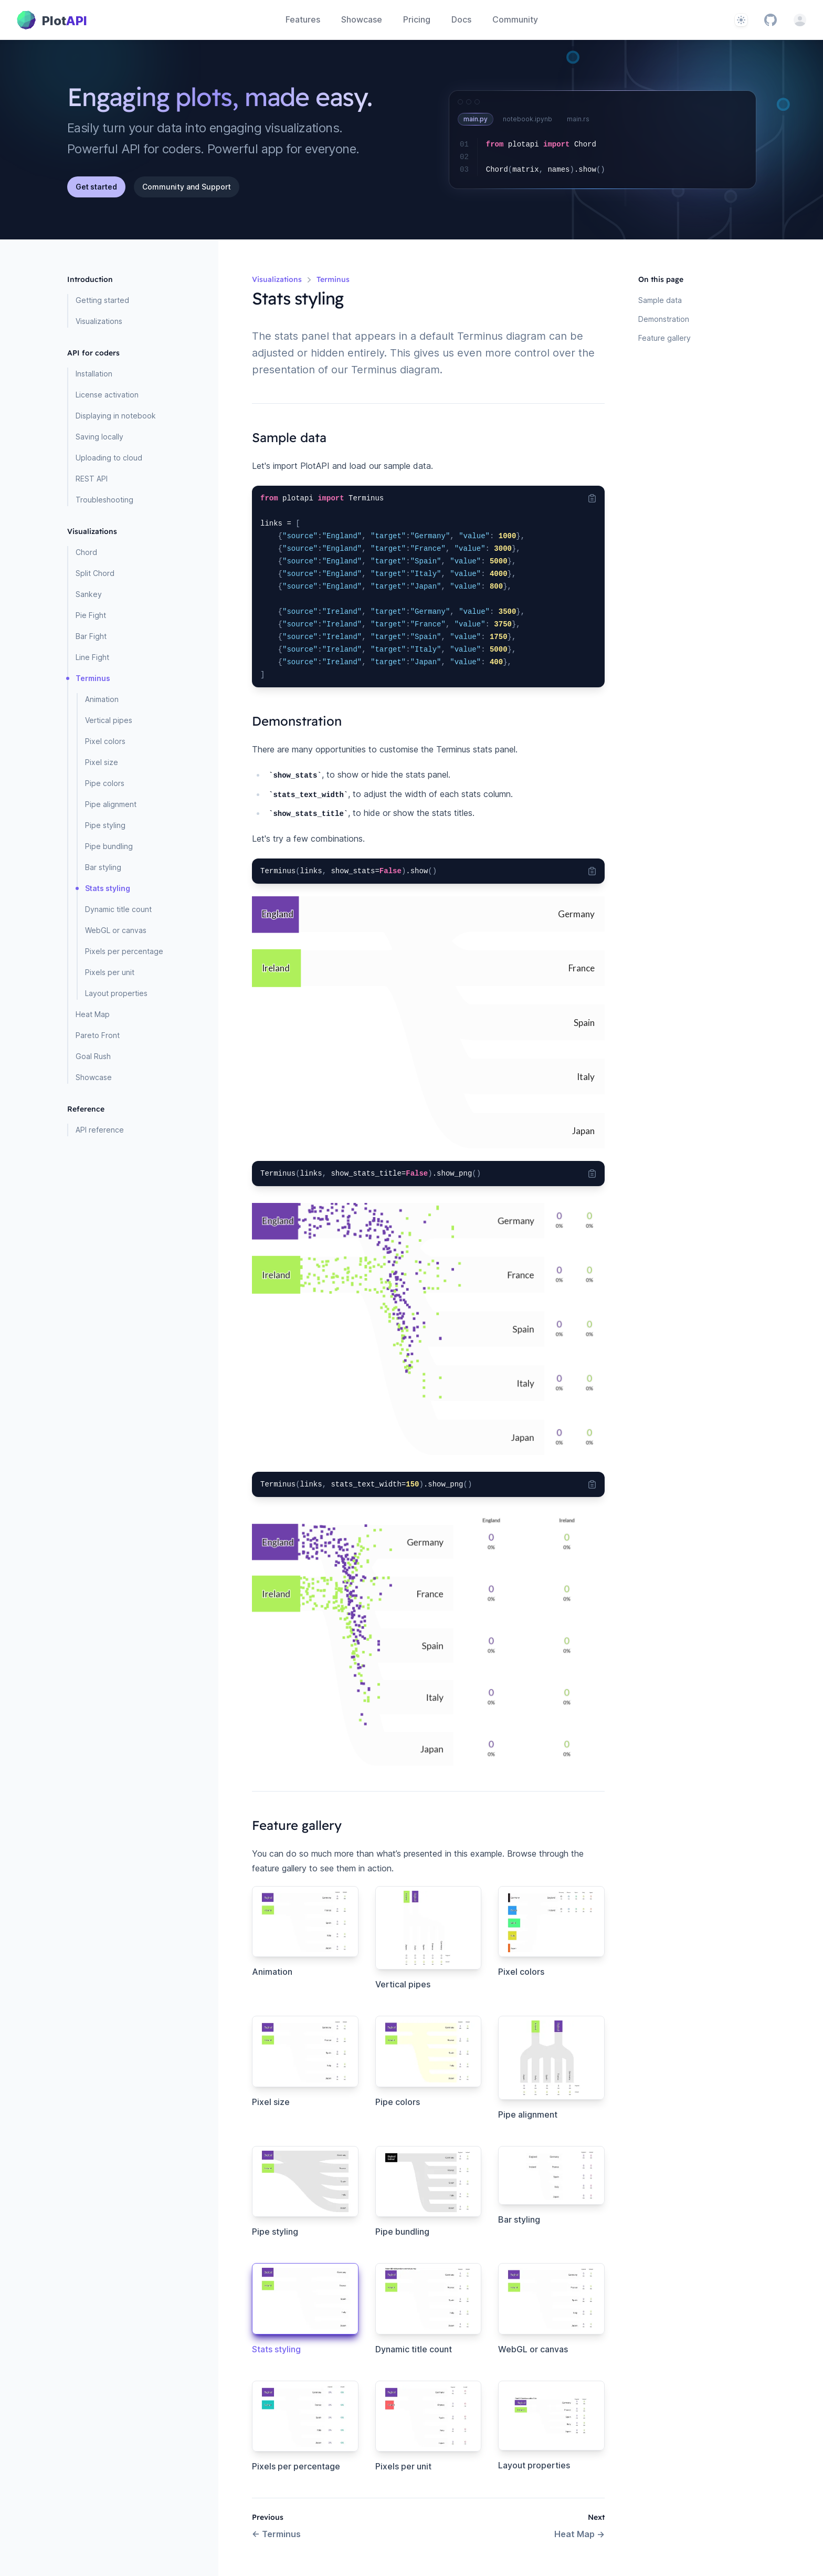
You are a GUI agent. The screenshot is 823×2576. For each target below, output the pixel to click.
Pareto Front (98, 1035)
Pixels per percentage (124, 951)
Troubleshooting (104, 499)
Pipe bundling (109, 846)
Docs (461, 19)
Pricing (416, 19)
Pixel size (101, 762)
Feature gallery (664, 337)
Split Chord (95, 573)
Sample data (660, 300)
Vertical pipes (108, 720)
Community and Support (186, 186)
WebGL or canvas (115, 930)
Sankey (89, 594)
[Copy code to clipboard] (592, 498)
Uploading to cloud (109, 457)
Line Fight (92, 657)
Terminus (93, 678)
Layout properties (116, 993)
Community (515, 19)
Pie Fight (91, 615)
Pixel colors (105, 741)
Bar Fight (91, 636)
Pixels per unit (109, 972)
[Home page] (52, 20)
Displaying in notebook (116, 415)
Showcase (361, 19)
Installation (94, 373)
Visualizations (99, 321)
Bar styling (103, 867)
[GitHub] (770, 20)
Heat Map (93, 1014)
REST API (92, 478)
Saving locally (99, 436)
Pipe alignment (110, 804)
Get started (96, 186)
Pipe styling (105, 825)
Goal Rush (93, 1056)
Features (303, 19)
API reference (100, 1129)
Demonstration (663, 319)
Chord (86, 552)
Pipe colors (104, 783)
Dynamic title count (118, 909)
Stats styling (107, 888)
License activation (107, 394)
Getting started (102, 300)
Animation (102, 699)
